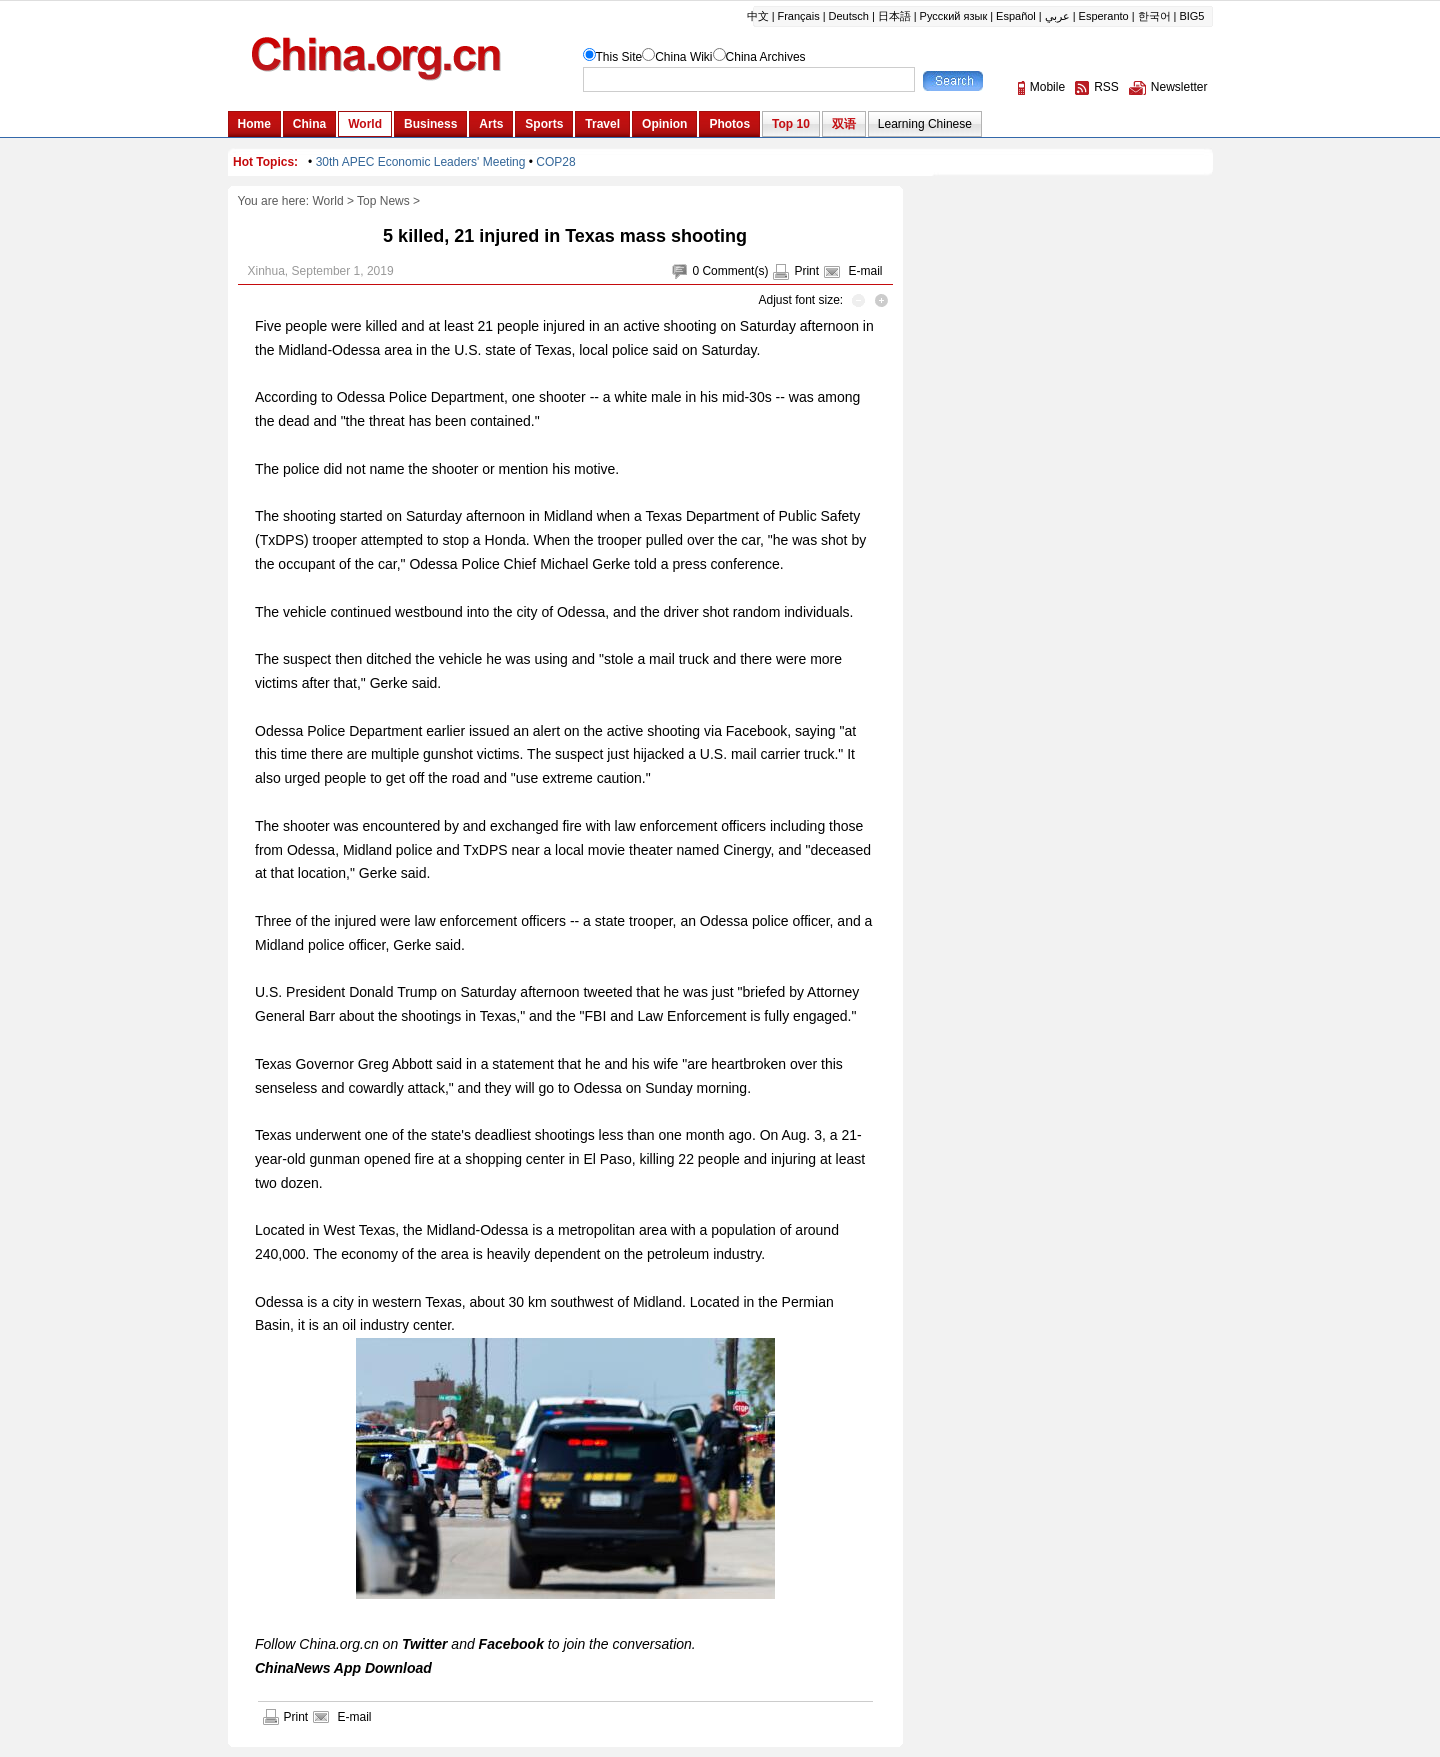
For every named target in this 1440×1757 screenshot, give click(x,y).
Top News (383, 201)
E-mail (865, 271)
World (327, 201)
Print (806, 271)
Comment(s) (735, 271)
